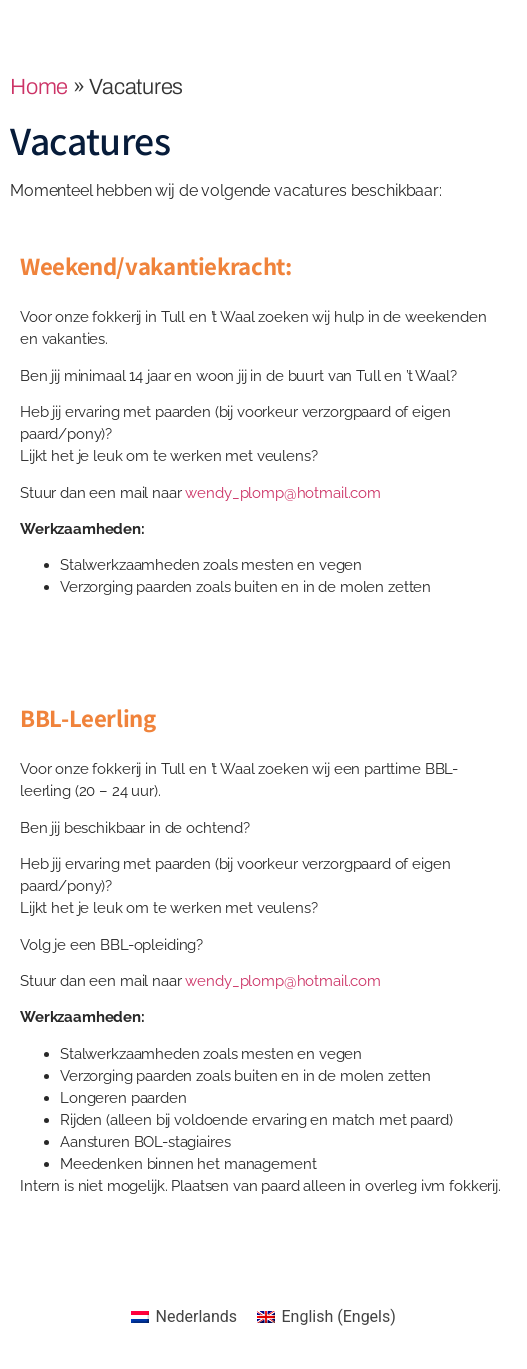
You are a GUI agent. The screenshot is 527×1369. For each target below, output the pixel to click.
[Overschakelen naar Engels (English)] (326, 1317)
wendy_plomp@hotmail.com (283, 493)
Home (39, 87)
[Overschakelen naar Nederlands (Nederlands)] (184, 1317)
